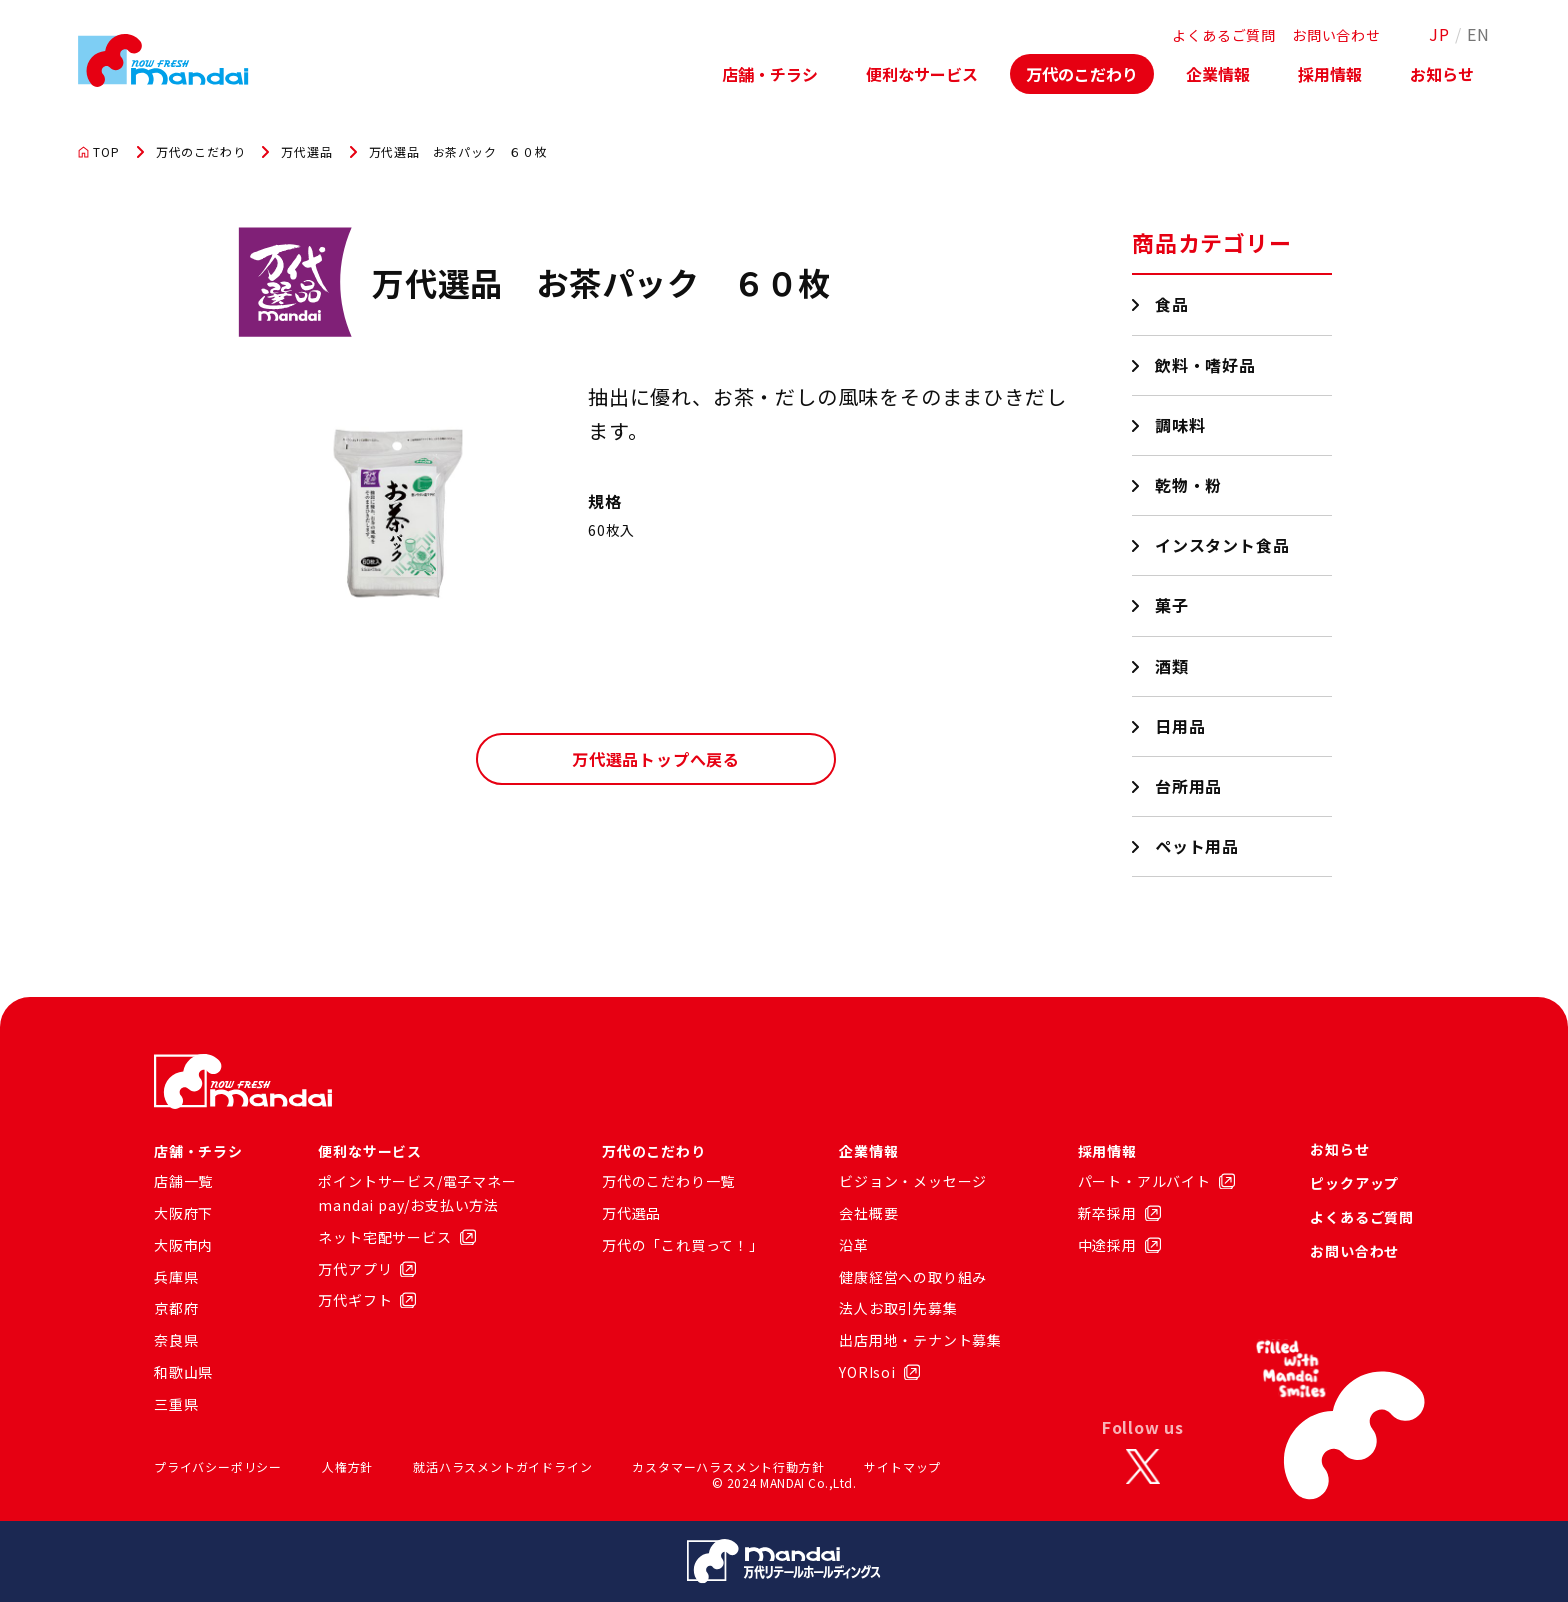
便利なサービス (922, 74)
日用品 (1180, 726)
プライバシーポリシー (218, 1466)
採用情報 (1330, 74)
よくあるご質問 (1224, 35)
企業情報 (1218, 74)
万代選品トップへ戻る (656, 759)
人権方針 (347, 1466)
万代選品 (306, 152)
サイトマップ (902, 1466)
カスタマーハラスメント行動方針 (728, 1466)
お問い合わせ (1336, 35)
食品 (1172, 304)
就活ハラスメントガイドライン (502, 1466)
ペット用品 (1197, 846)
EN (1478, 34)
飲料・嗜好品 (1206, 365)
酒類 (1172, 666)
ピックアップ (1354, 1183)
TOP (98, 152)
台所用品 (1189, 786)
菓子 (1172, 605)
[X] (1143, 1467)
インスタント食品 (1222, 545)
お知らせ (1442, 74)
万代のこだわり (1082, 74)
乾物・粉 (1189, 485)
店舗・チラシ (770, 74)
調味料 (1180, 425)
